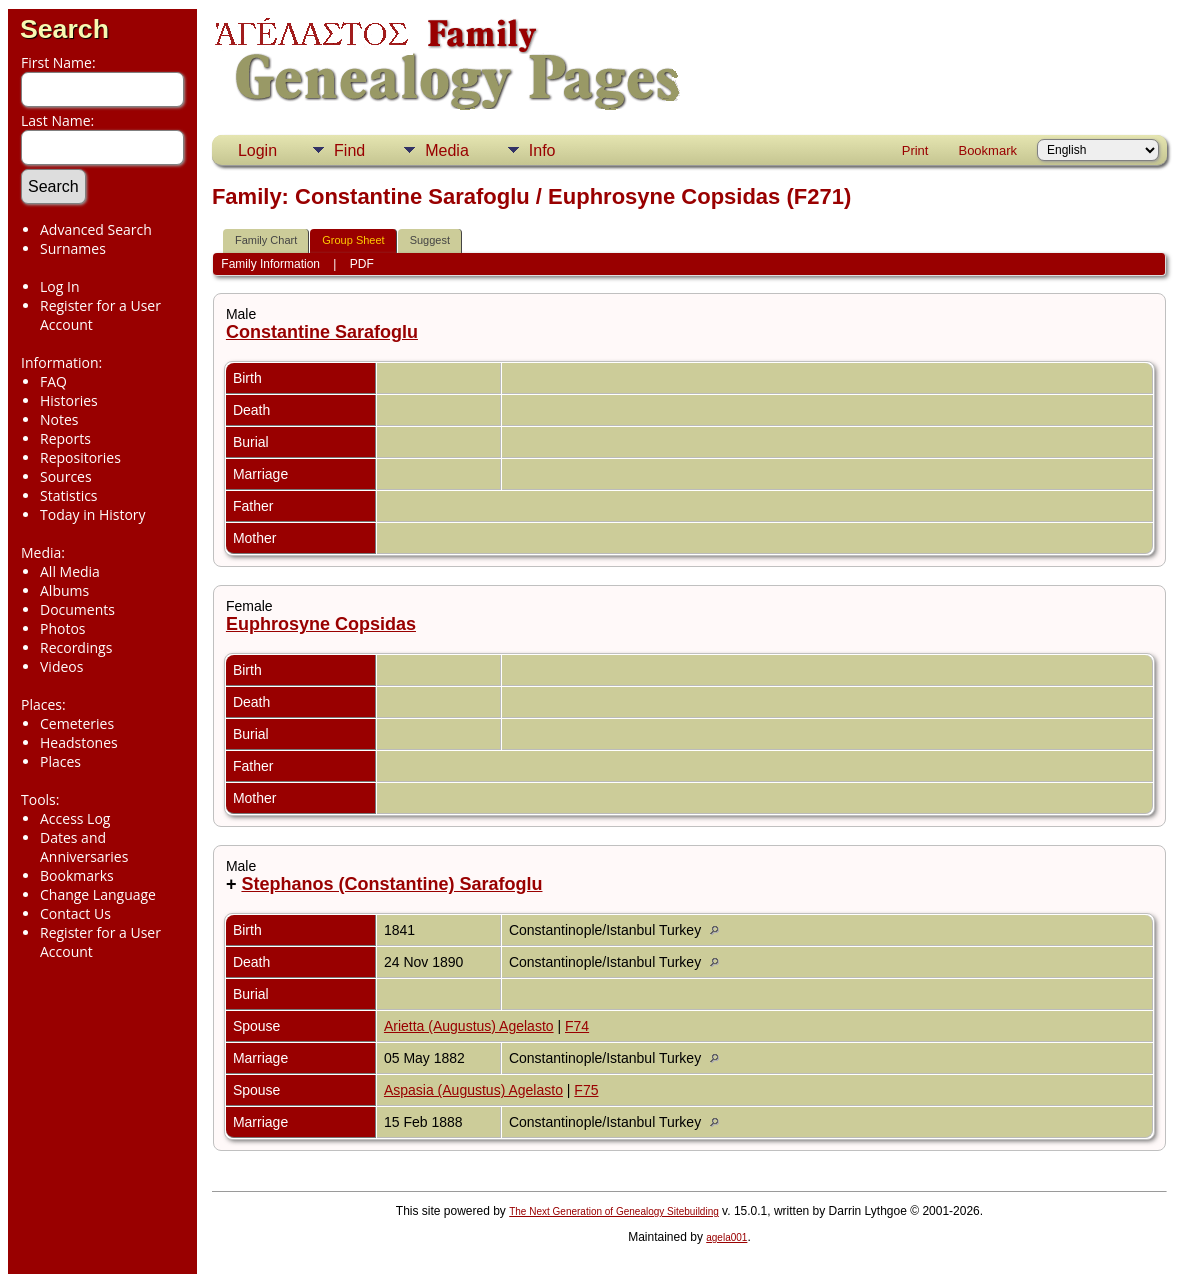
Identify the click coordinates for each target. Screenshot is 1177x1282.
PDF (362, 264)
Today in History (93, 514)
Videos (61, 666)
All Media (70, 571)
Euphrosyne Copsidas (321, 624)
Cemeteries (77, 723)
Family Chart (266, 240)
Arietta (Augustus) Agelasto (469, 1026)
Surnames (73, 248)
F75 (586, 1090)
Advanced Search (96, 229)
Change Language (98, 894)
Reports (65, 438)
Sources (66, 476)
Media (447, 150)
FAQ (53, 381)
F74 (577, 1026)
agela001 (726, 1237)
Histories (69, 400)
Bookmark (987, 150)
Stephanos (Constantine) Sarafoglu (391, 884)
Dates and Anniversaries (84, 847)
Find (349, 150)
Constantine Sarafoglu (322, 332)
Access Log (75, 818)
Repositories (80, 457)
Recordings (76, 647)
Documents (77, 609)
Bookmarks (77, 875)
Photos (63, 628)
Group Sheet (353, 240)
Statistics (69, 495)
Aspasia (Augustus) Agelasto (473, 1090)
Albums (64, 590)
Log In (59, 286)
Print (915, 150)
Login (257, 150)
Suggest (430, 240)
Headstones (79, 742)
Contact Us (75, 913)
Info (542, 150)
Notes (59, 419)
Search (64, 29)
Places (60, 761)
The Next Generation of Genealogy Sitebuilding (614, 1211)
